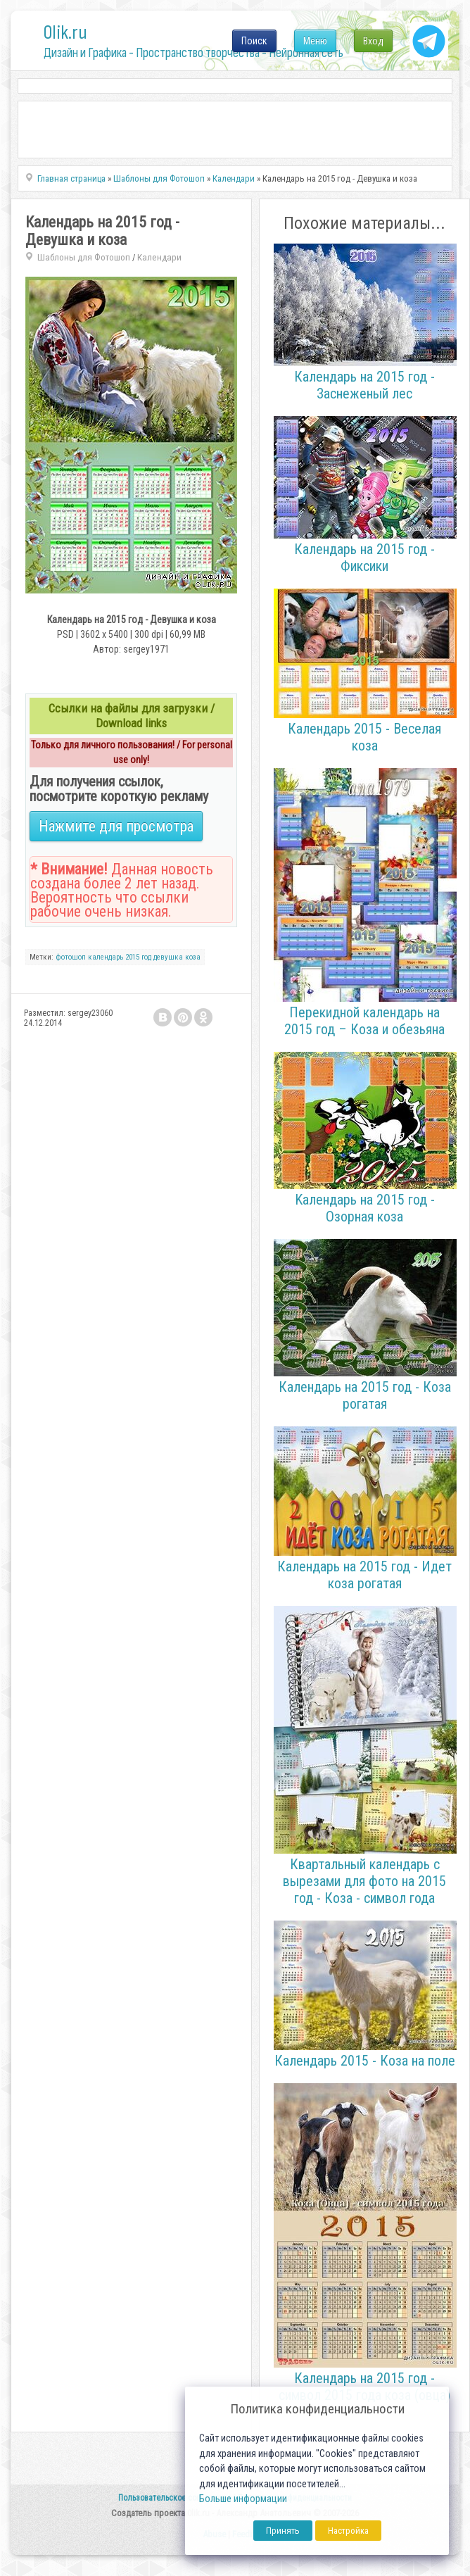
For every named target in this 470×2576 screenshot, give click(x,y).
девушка (168, 957)
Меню (315, 40)
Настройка (348, 2530)
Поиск (254, 40)
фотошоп (71, 957)
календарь (105, 957)
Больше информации (243, 2499)
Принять (283, 2530)
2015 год (138, 957)
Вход (373, 40)
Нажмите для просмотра (116, 826)
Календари (159, 257)
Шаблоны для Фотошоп (83, 257)
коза (193, 957)
